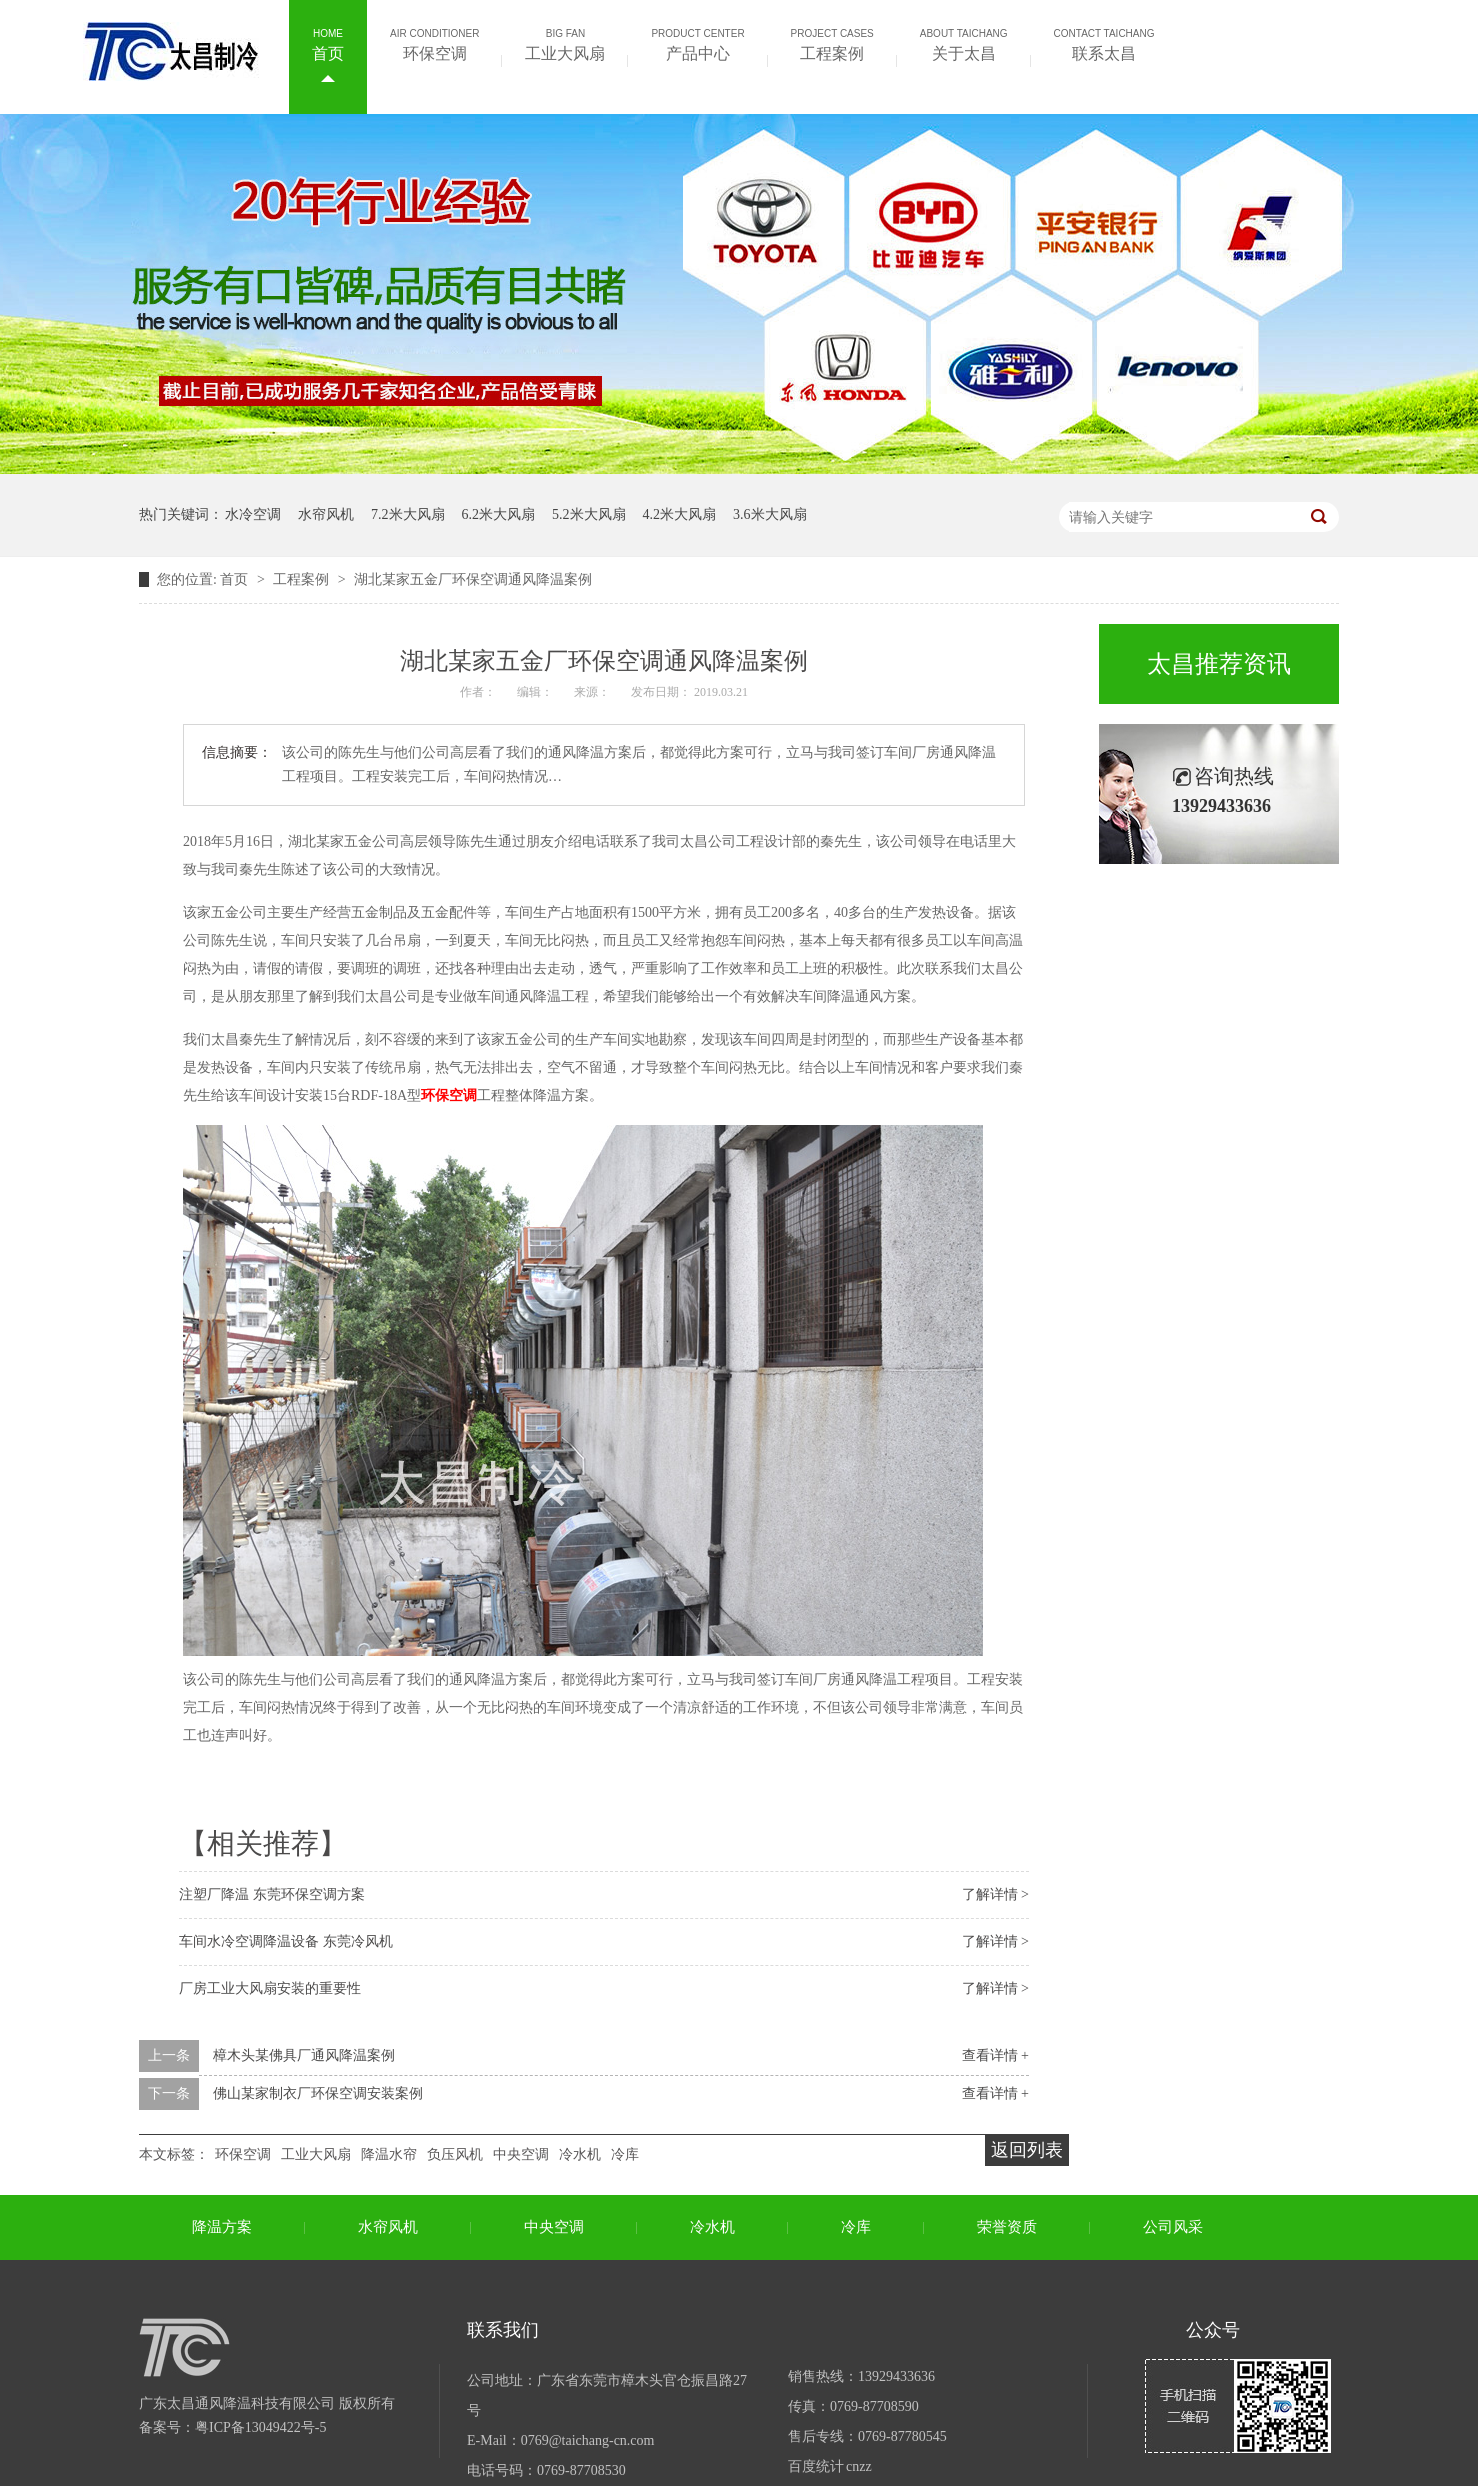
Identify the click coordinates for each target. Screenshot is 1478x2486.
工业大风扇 (565, 43)
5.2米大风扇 (589, 514)
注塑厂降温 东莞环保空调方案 (272, 1894)
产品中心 (697, 43)
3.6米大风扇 (770, 514)
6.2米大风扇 (499, 514)
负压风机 (455, 2154)
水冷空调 (253, 514)
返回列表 (1027, 2150)
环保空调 (434, 43)
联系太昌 (1104, 43)
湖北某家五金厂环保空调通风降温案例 (473, 579)
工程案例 (832, 43)
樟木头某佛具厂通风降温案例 (304, 2055)
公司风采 (1173, 2227)
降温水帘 (389, 2154)
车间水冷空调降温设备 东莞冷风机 (286, 1941)
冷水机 (580, 2154)
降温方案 (222, 2227)
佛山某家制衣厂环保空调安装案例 (318, 2093)
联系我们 (503, 2330)
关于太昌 (964, 43)
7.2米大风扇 (408, 514)
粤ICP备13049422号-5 (260, 2427)
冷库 (625, 2154)
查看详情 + (995, 2055)
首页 (328, 43)
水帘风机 (326, 514)
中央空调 (521, 2154)
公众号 (1213, 2330)
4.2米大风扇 (680, 514)
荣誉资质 (1007, 2227)
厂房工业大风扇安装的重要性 (270, 1988)
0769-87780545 (902, 2436)
